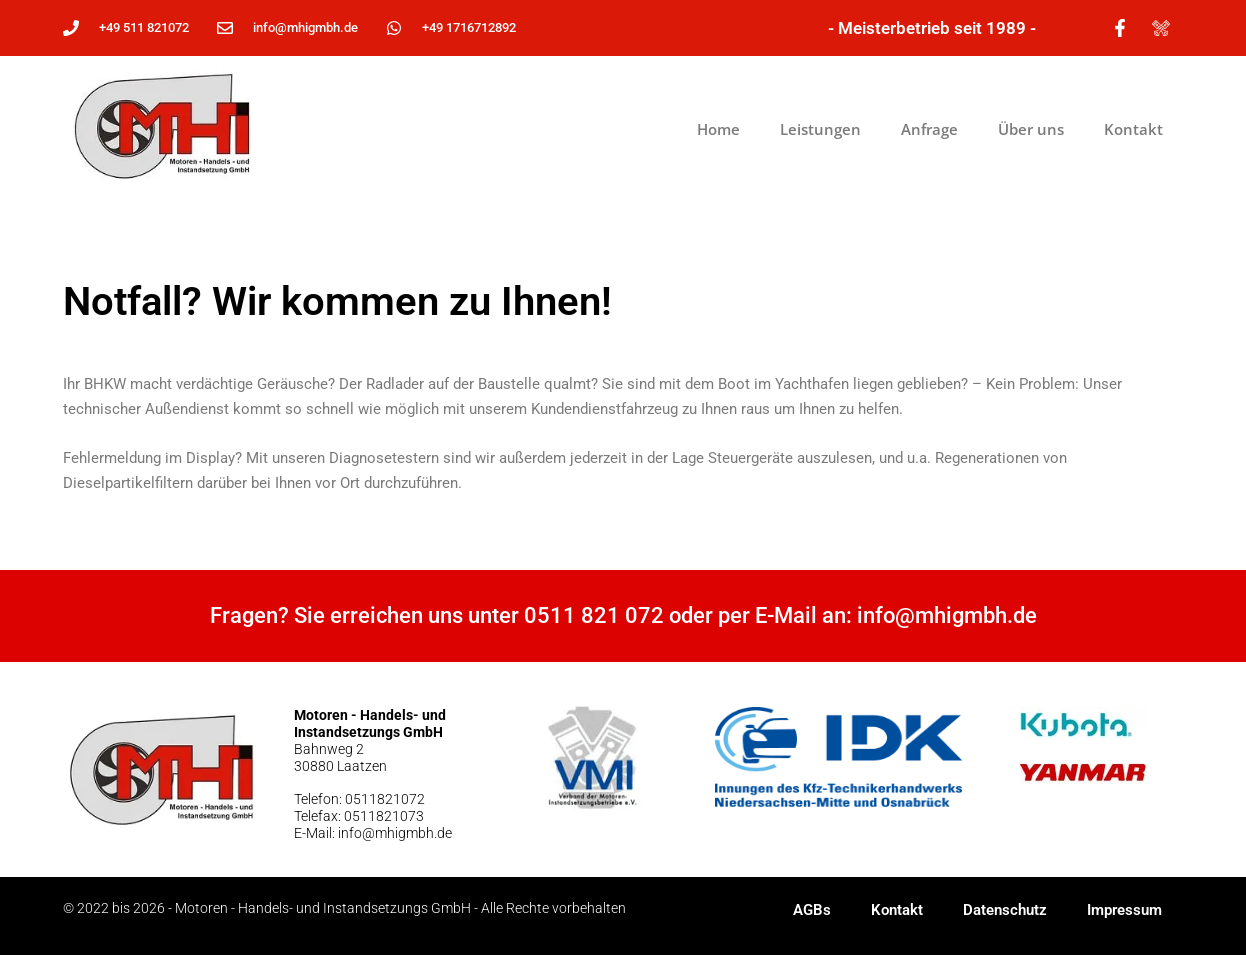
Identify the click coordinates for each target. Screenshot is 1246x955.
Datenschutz (1005, 910)
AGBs (812, 910)
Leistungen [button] (820, 129)
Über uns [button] (1031, 129)
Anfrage (929, 129)
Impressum (1124, 910)
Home (718, 129)
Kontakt (1133, 129)
